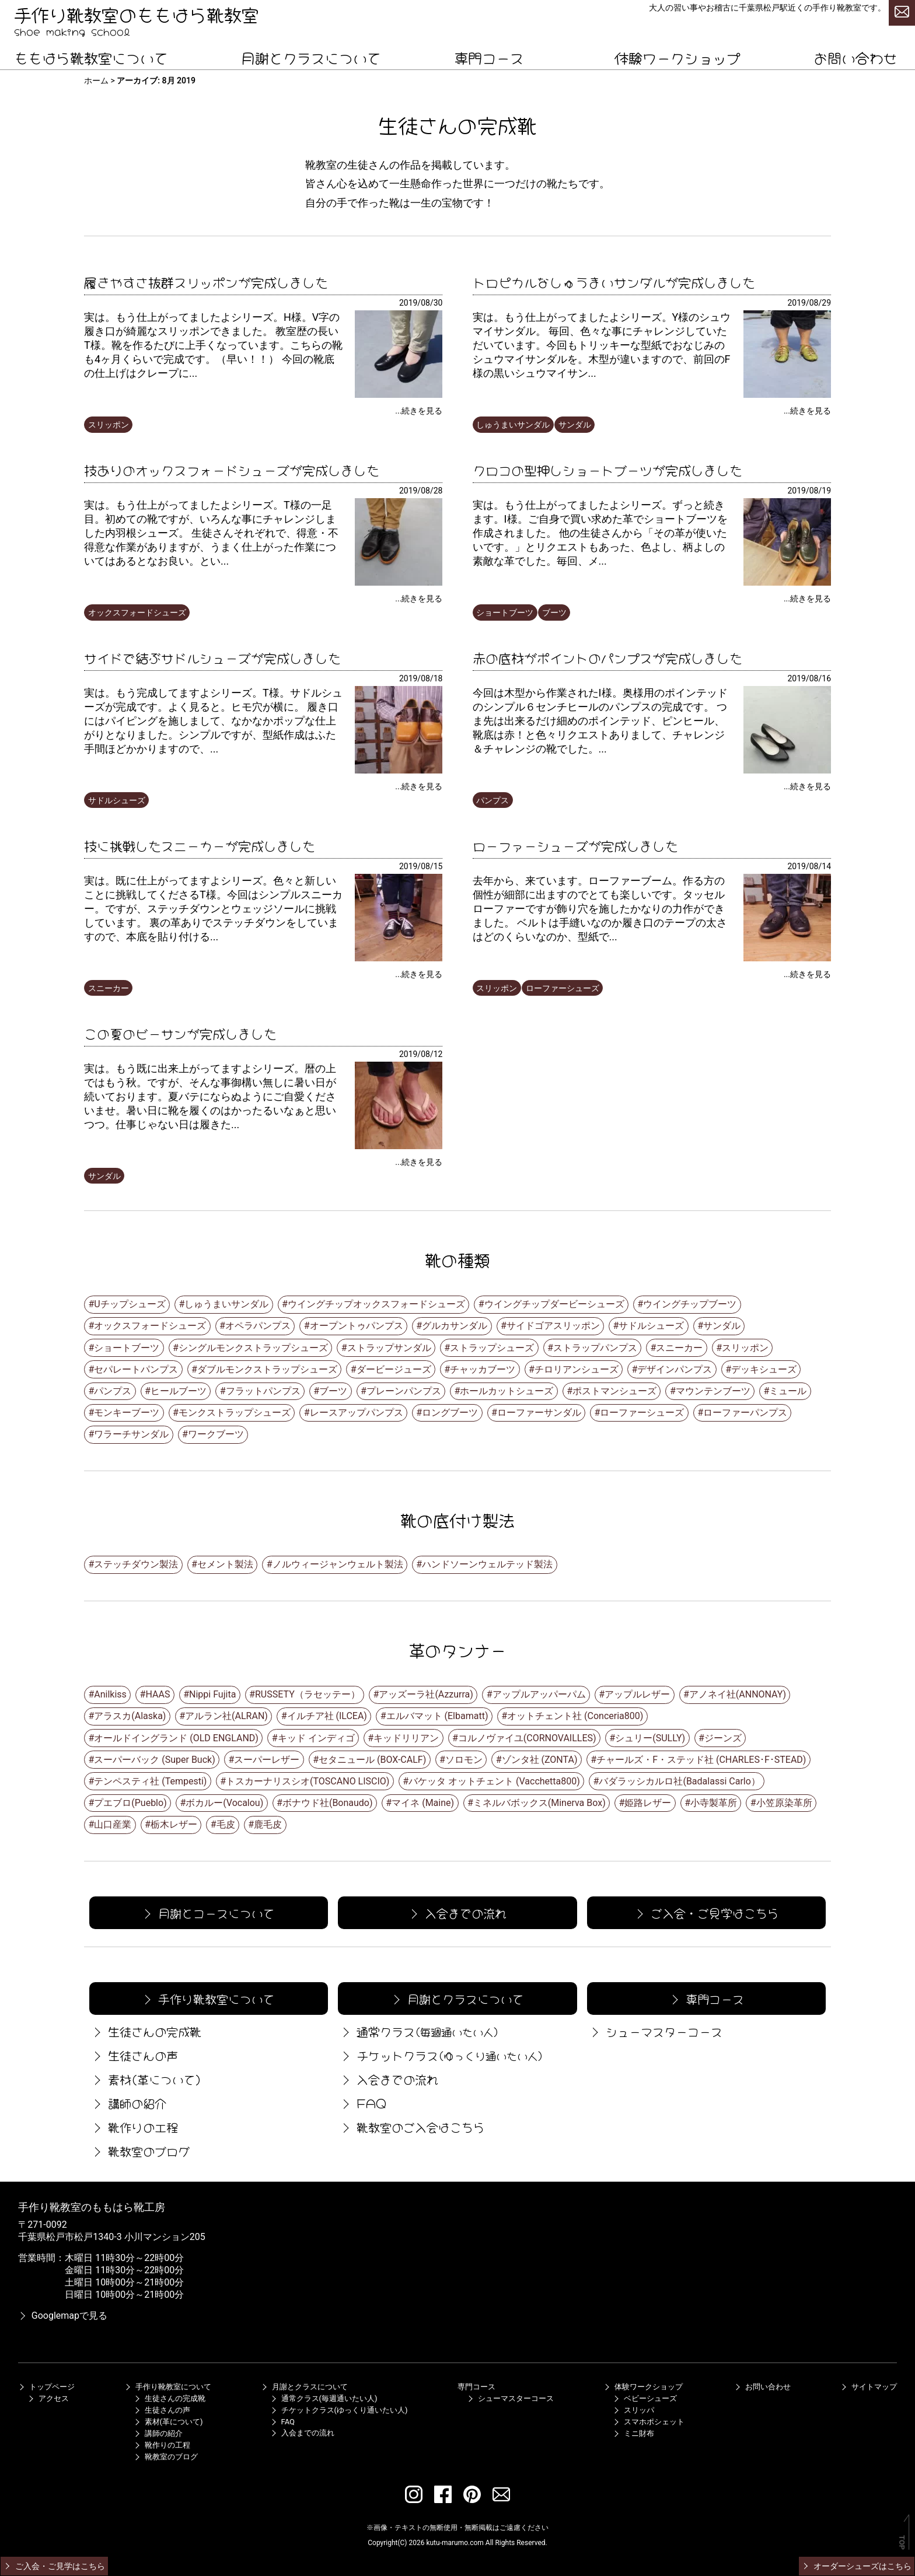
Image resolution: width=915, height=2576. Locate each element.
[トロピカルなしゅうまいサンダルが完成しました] (787, 394)
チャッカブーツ (482, 1369)
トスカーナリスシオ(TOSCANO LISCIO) (307, 1781)
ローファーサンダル (539, 1412)
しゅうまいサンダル (513, 424)
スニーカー (108, 988)
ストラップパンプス (595, 1347)
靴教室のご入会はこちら (412, 2126)
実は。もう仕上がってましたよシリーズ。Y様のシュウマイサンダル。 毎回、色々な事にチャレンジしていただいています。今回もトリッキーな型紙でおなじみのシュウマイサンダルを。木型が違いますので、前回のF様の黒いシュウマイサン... (602, 345)
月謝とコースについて (208, 1912)
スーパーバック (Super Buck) (154, 1759)
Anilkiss (110, 1694)
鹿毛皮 (268, 1824)
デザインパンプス (674, 1369)
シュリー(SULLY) (650, 1738)
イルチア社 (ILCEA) (327, 1715)
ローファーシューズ (562, 988)
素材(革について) (145, 2078)
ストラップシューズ (492, 1347)
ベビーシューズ (644, 2398)
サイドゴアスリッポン (553, 1325)
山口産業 (112, 1824)
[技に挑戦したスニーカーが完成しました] (398, 958)
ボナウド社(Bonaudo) (327, 1802)
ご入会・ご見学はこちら (705, 1912)
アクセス (47, 2398)
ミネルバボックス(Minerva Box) (539, 1802)
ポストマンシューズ (614, 1390)
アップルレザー (637, 1694)
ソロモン (464, 1759)
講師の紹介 (128, 2102)
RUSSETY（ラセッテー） (307, 1694)
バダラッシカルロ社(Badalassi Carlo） (679, 1781)
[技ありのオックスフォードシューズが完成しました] (398, 582)
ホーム (96, 80)
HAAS (157, 1694)
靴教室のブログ (139, 2150)
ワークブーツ (216, 1434)
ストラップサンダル (389, 1347)
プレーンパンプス (403, 1390)
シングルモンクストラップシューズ (253, 1347)
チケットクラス (441, 2054)
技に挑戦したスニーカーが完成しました (199, 844)
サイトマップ (868, 2386)
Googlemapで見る (62, 2315)
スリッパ (633, 2410)
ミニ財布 (633, 2433)
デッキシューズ (764, 1369)
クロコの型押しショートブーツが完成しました (607, 469)
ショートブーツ (504, 612)
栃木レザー (174, 1824)
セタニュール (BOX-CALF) (372, 1759)
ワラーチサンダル (131, 1434)
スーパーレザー (266, 1759)
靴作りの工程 (133, 2126)
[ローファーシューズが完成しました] (787, 958)
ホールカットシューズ (506, 1390)
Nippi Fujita (212, 1694)
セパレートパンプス (136, 1369)
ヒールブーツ (179, 1390)
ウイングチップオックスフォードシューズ (376, 1304)
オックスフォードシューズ (137, 612)
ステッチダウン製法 (136, 1564)
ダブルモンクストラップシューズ (267, 1369)
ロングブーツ (450, 1412)
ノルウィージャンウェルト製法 (338, 1564)
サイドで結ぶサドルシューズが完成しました (212, 657)
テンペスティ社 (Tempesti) (150, 1781)
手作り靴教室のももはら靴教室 (136, 13)
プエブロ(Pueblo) (130, 1802)
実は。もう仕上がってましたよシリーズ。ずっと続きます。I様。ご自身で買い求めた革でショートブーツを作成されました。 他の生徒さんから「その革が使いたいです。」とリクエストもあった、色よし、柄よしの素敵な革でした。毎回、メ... (600, 533)
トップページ (46, 2386)
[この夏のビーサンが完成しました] (398, 1146)
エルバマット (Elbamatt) (437, 1715)
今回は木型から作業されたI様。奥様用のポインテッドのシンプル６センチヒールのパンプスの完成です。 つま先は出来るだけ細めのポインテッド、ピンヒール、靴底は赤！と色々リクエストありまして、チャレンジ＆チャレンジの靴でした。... (600, 721)
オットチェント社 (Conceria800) (575, 1715)
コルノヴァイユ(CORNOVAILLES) (527, 1738)
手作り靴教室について (208, 1998)
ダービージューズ (394, 1369)
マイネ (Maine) (423, 1802)
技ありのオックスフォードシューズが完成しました (231, 469)
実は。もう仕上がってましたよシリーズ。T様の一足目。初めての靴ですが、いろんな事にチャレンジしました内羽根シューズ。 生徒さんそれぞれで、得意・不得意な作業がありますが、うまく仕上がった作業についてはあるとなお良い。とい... (211, 533)
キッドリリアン (406, 1738)
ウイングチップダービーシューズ (554, 1304)
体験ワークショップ (677, 57)
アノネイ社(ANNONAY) (737, 1694)
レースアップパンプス (356, 1412)
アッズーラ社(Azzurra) (426, 1694)
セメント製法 (225, 1564)
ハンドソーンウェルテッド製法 (487, 1564)
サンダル (574, 424)
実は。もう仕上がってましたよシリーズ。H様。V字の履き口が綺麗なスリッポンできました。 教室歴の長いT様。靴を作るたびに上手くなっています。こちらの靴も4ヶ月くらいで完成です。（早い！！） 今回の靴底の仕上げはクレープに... (213, 345)
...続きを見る (418, 410)
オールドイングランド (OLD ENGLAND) (176, 1738)
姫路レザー (647, 1802)
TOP (901, 2542)
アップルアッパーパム (539, 1694)
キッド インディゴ (316, 1738)
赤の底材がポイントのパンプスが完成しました (607, 657)
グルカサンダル (454, 1325)
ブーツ (554, 612)
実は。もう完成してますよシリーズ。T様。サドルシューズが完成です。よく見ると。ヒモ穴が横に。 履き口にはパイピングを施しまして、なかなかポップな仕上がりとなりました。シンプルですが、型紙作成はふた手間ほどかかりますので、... (213, 721)
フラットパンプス (263, 1390)
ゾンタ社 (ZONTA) (540, 1759)
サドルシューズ (116, 800)
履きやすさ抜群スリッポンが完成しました (206, 281)
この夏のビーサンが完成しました (180, 1032)
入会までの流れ (456, 1912)
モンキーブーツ (126, 1412)
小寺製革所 (713, 1802)
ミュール (787, 1390)
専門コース (489, 57)
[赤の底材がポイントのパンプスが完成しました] (787, 770)
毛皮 (225, 1824)
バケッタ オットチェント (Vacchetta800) (494, 1781)
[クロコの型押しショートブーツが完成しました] (787, 582)
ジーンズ (723, 1738)
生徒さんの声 (133, 2054)
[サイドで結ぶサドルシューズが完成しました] (398, 770)
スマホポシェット (648, 2421)
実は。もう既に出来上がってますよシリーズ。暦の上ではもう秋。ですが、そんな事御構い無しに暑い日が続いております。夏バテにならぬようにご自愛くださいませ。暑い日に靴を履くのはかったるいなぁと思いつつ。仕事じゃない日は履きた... (210, 1096)
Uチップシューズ (129, 1304)
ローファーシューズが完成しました (575, 844)
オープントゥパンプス (356, 1325)
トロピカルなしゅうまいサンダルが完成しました (614, 281)
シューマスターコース (655, 2030)
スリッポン (108, 424)
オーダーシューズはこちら (856, 2566)
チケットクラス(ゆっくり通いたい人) (338, 2410)
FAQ (362, 2102)
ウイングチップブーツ (689, 1304)
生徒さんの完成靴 (145, 2030)
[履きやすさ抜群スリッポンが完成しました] (398, 394)
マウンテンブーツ (713, 1390)
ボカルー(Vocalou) (224, 1802)
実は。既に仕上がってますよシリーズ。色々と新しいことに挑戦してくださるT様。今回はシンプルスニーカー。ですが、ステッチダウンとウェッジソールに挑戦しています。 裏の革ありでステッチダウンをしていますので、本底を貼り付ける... (213, 908)
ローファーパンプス (745, 1412)
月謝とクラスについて (311, 57)
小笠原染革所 (784, 1802)
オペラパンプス (258, 1325)
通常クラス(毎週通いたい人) (323, 2398)
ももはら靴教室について (91, 57)
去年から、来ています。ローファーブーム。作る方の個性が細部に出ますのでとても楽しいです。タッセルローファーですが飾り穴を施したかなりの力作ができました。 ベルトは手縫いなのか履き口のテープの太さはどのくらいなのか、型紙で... (600, 908)
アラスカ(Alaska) (130, 1715)
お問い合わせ (855, 57)
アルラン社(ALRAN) (226, 1715)
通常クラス (419, 2030)
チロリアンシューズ (577, 1369)
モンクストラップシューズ (235, 1412)
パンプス (492, 800)
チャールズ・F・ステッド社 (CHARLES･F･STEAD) (701, 1759)
